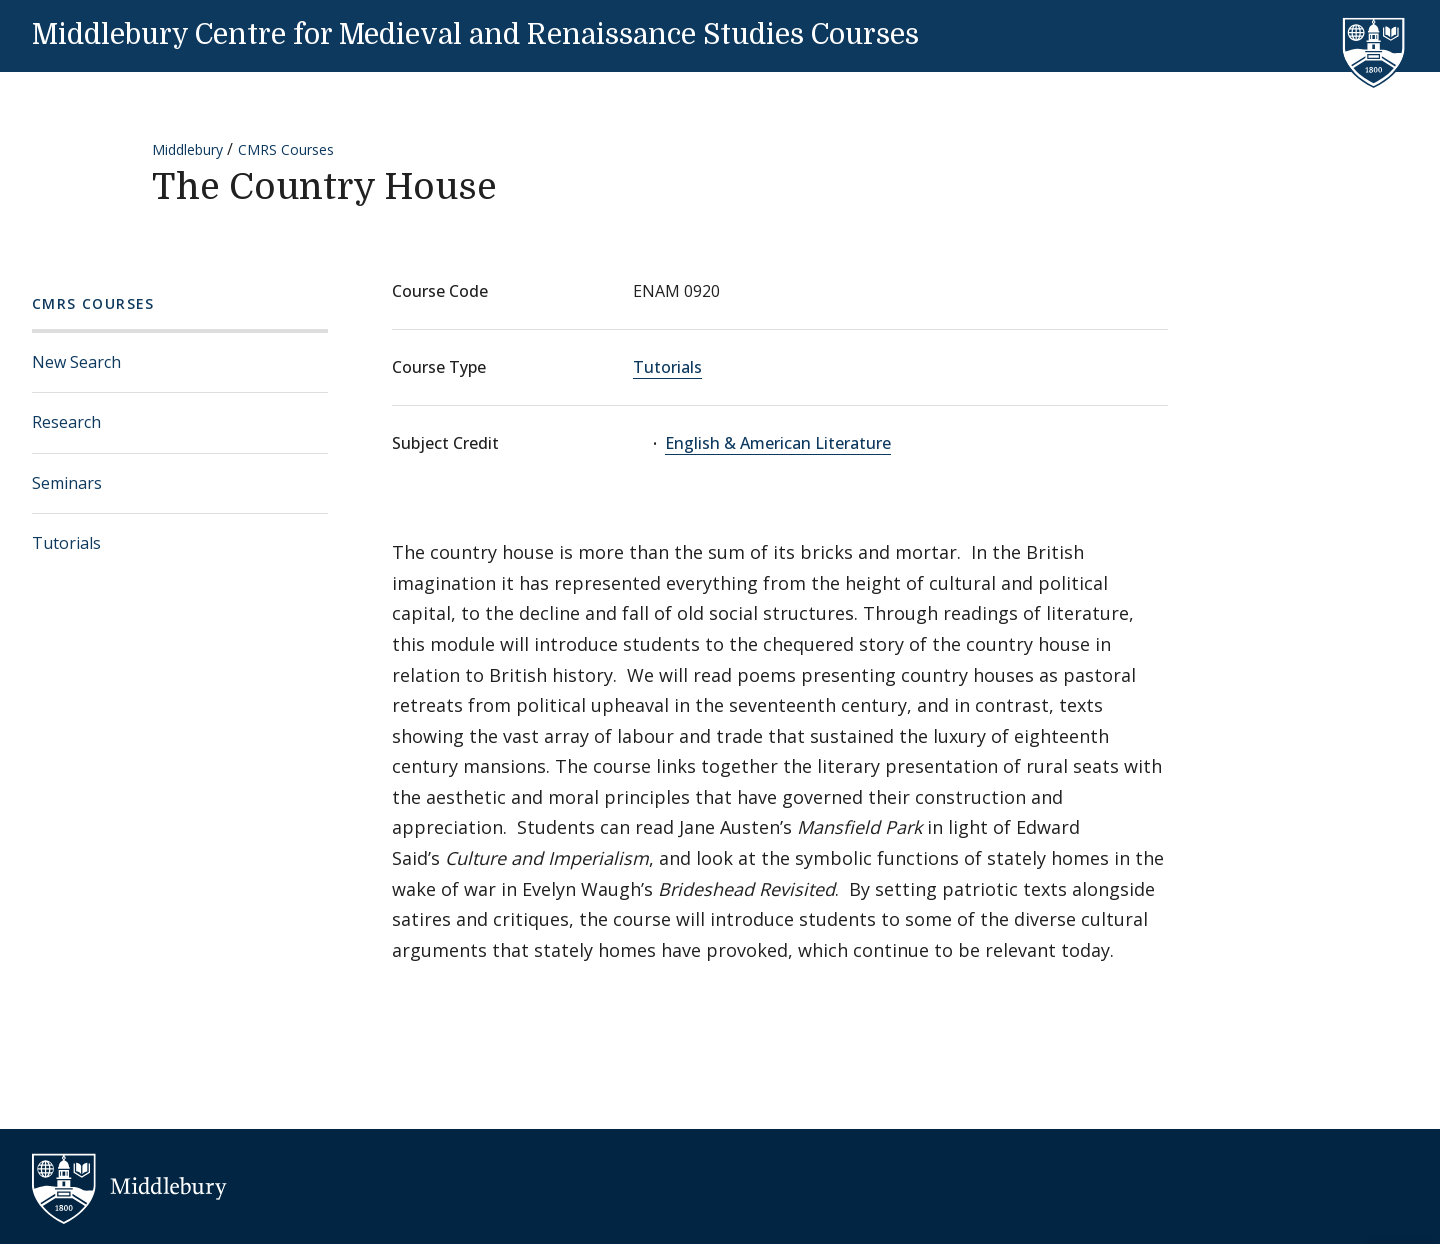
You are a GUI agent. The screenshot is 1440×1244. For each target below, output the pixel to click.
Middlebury (187, 149)
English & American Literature (778, 443)
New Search (76, 362)
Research (66, 422)
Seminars (67, 483)
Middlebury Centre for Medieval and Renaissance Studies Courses (475, 35)
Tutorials (66, 543)
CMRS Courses (286, 149)
